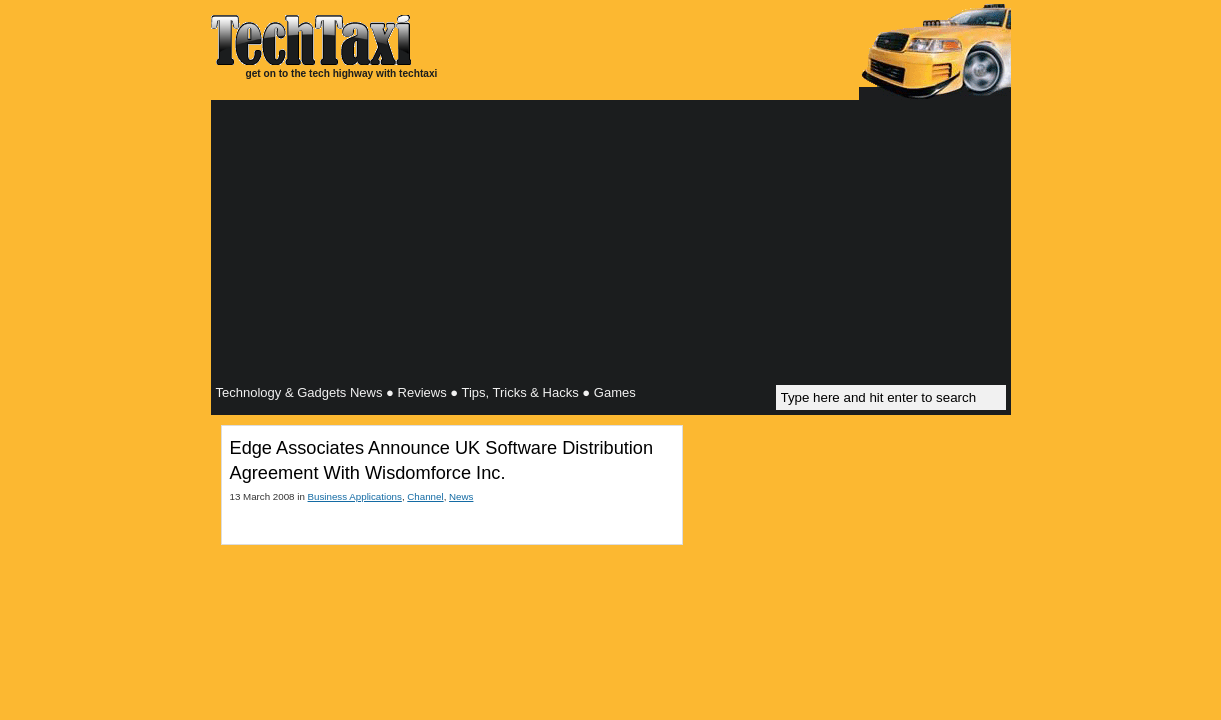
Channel (425, 496)
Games (615, 392)
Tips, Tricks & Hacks (519, 392)
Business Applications (355, 496)
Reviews (422, 392)
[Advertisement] (611, 245)
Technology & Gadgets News (299, 392)
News (461, 496)
